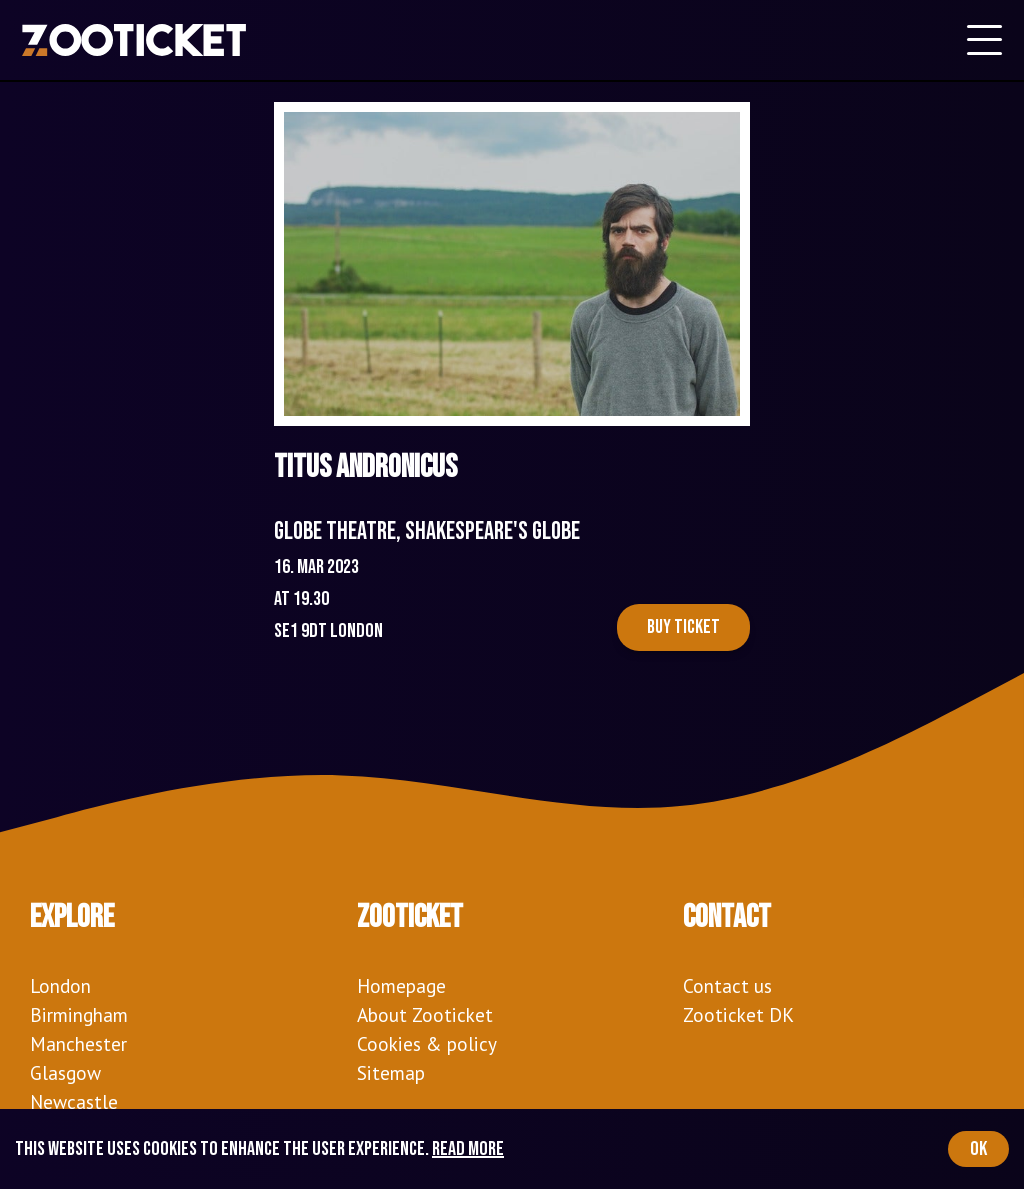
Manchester (78, 1043)
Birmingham (79, 1014)
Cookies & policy (427, 1043)
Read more (468, 1149)
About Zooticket (425, 1014)
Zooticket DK (738, 1014)
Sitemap (391, 1072)
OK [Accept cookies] (978, 1149)
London (60, 985)
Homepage (401, 985)
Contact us (727, 985)
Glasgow (65, 1072)
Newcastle (74, 1101)
